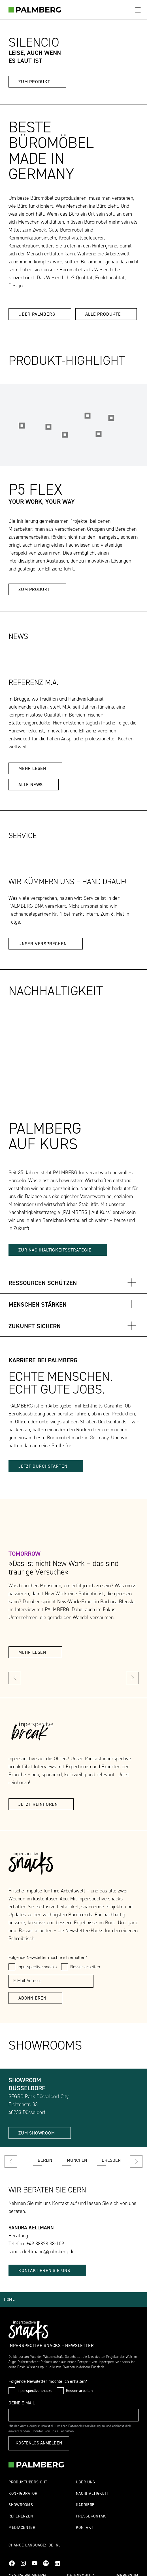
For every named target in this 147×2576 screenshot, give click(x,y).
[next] (132, 1678)
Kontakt (84, 2528)
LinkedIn (57, 2563)
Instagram (23, 2563)
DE (50, 2545)
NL (58, 2545)
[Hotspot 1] (21, 425)
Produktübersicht (27, 2482)
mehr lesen (32, 769)
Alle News (30, 785)
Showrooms (20, 2505)
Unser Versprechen (42, 944)
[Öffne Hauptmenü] (137, 9)
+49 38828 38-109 (45, 2244)
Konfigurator (22, 2494)
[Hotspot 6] (48, 426)
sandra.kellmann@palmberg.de (41, 2252)
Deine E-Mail (21, 2403)
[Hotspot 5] (87, 415)
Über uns (85, 2482)
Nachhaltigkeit (92, 2494)
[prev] (14, 1678)
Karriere (85, 2505)
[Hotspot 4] (111, 417)
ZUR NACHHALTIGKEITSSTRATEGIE (54, 1250)
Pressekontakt (92, 2516)
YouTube (34, 2563)
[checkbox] (11, 1966)
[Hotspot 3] (64, 434)
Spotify (45, 2563)
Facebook (11, 2563)
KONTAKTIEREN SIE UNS (44, 2271)
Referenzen (20, 2516)
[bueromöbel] (34, 10)
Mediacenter (21, 2528)
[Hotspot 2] (98, 434)
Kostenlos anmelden (39, 2443)
